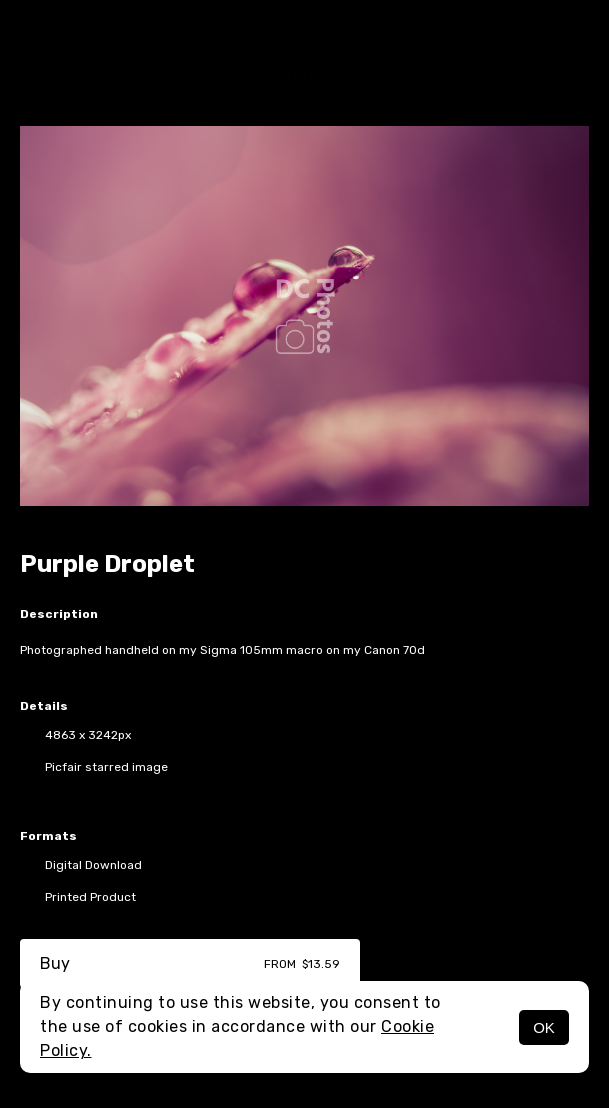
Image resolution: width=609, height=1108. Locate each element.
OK (544, 1027)
